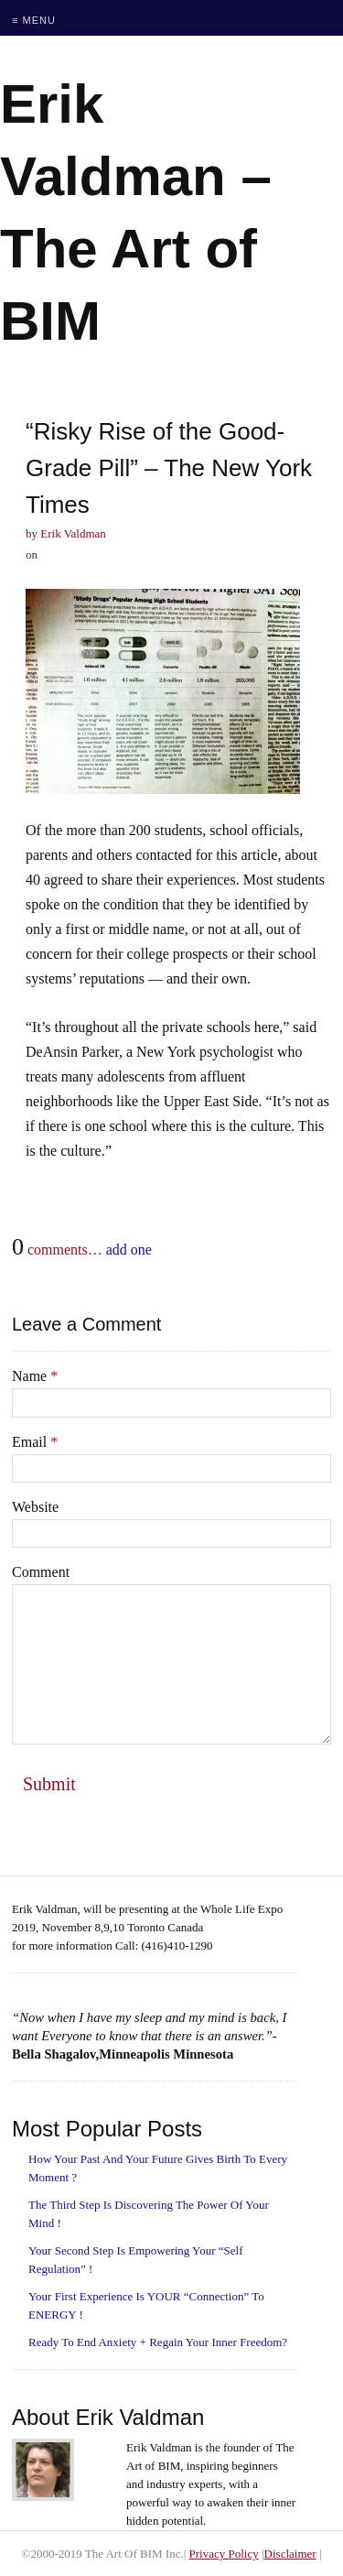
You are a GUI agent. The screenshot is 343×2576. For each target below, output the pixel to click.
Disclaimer (290, 2553)
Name (35, 1376)
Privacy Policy (224, 2553)
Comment (41, 1572)
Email (35, 1442)
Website (35, 1507)
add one (129, 1249)
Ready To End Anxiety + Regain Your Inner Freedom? (157, 2342)
